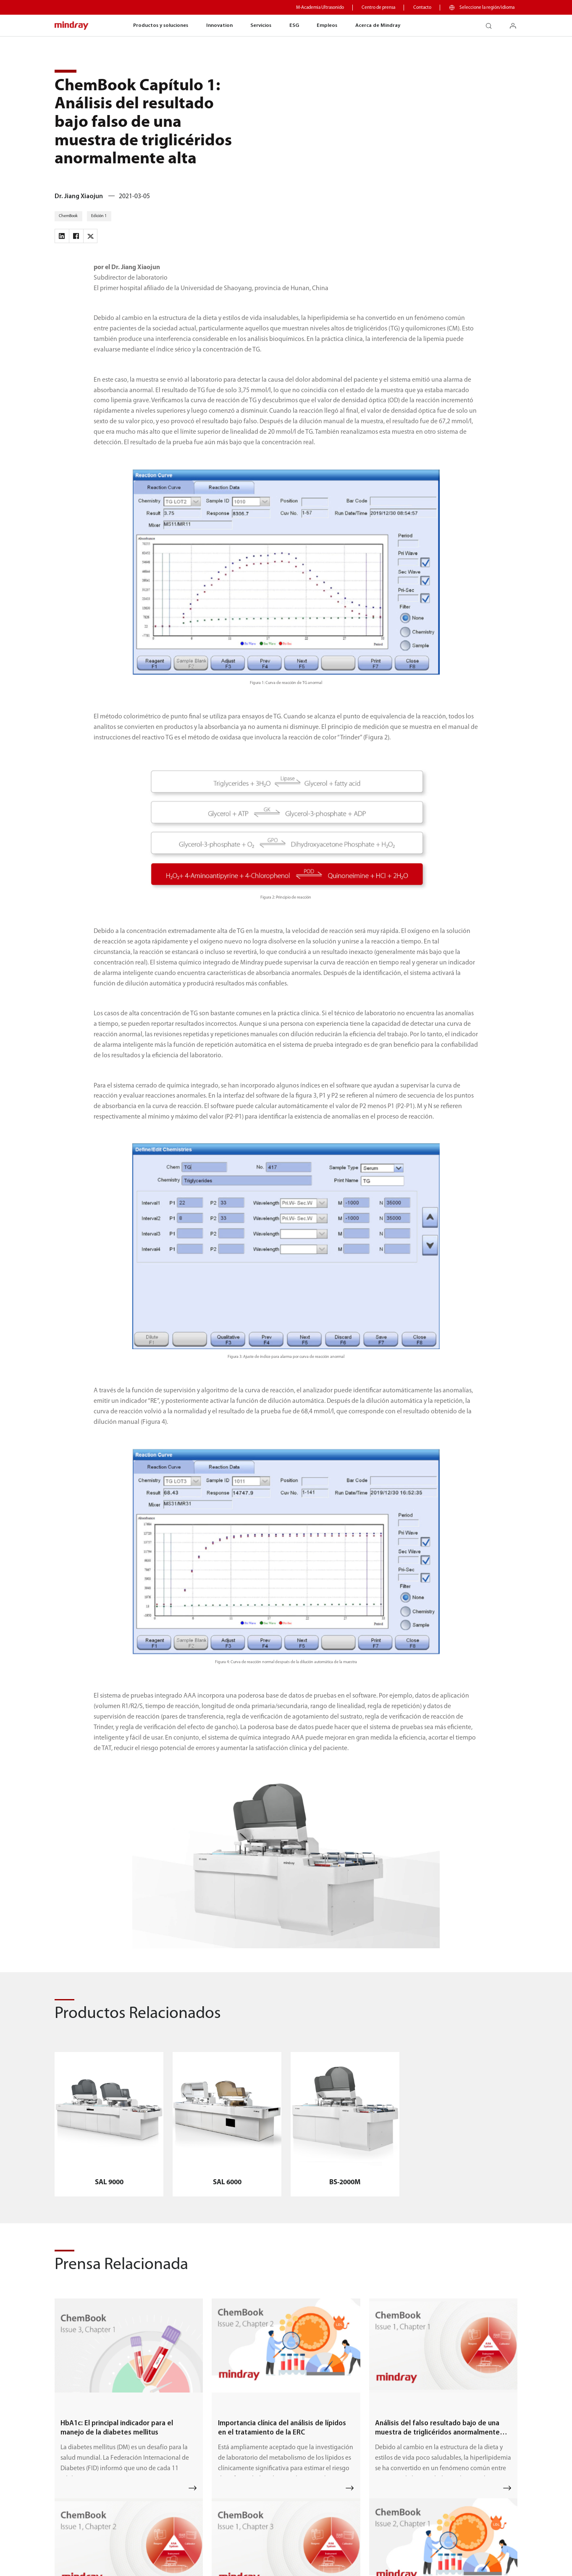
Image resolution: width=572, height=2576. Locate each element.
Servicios (260, 25)
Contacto (422, 7)
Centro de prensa (378, 7)
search (491, 23)
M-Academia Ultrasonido (320, 7)
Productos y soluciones (160, 25)
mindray (72, 25)
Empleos (327, 25)
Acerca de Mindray (377, 25)
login (516, 23)
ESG (294, 25)
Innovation (219, 25)
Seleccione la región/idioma (486, 7)
